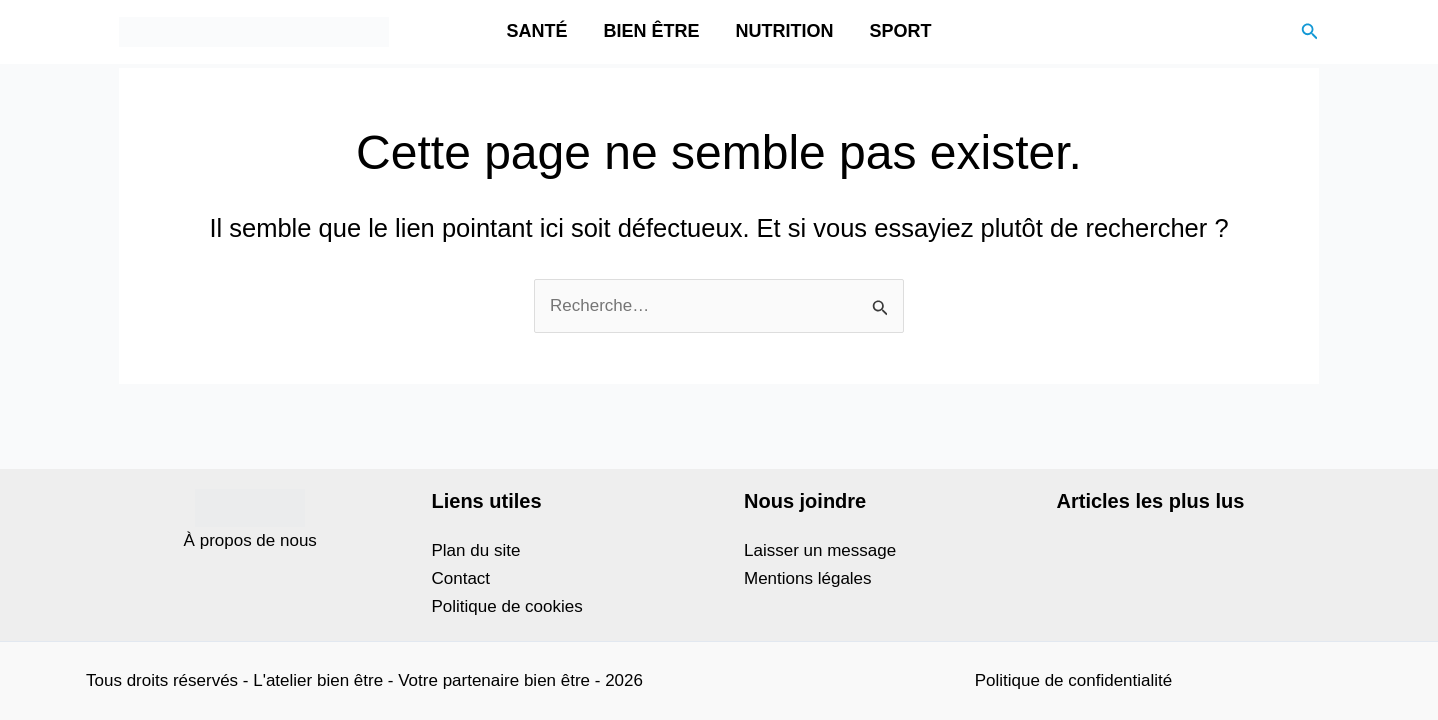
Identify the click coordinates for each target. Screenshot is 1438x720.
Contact (461, 578)
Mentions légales (808, 578)
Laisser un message (820, 550)
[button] (1310, 32)
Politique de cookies (507, 606)
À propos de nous (250, 540)
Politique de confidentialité (1074, 680)
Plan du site (476, 550)
